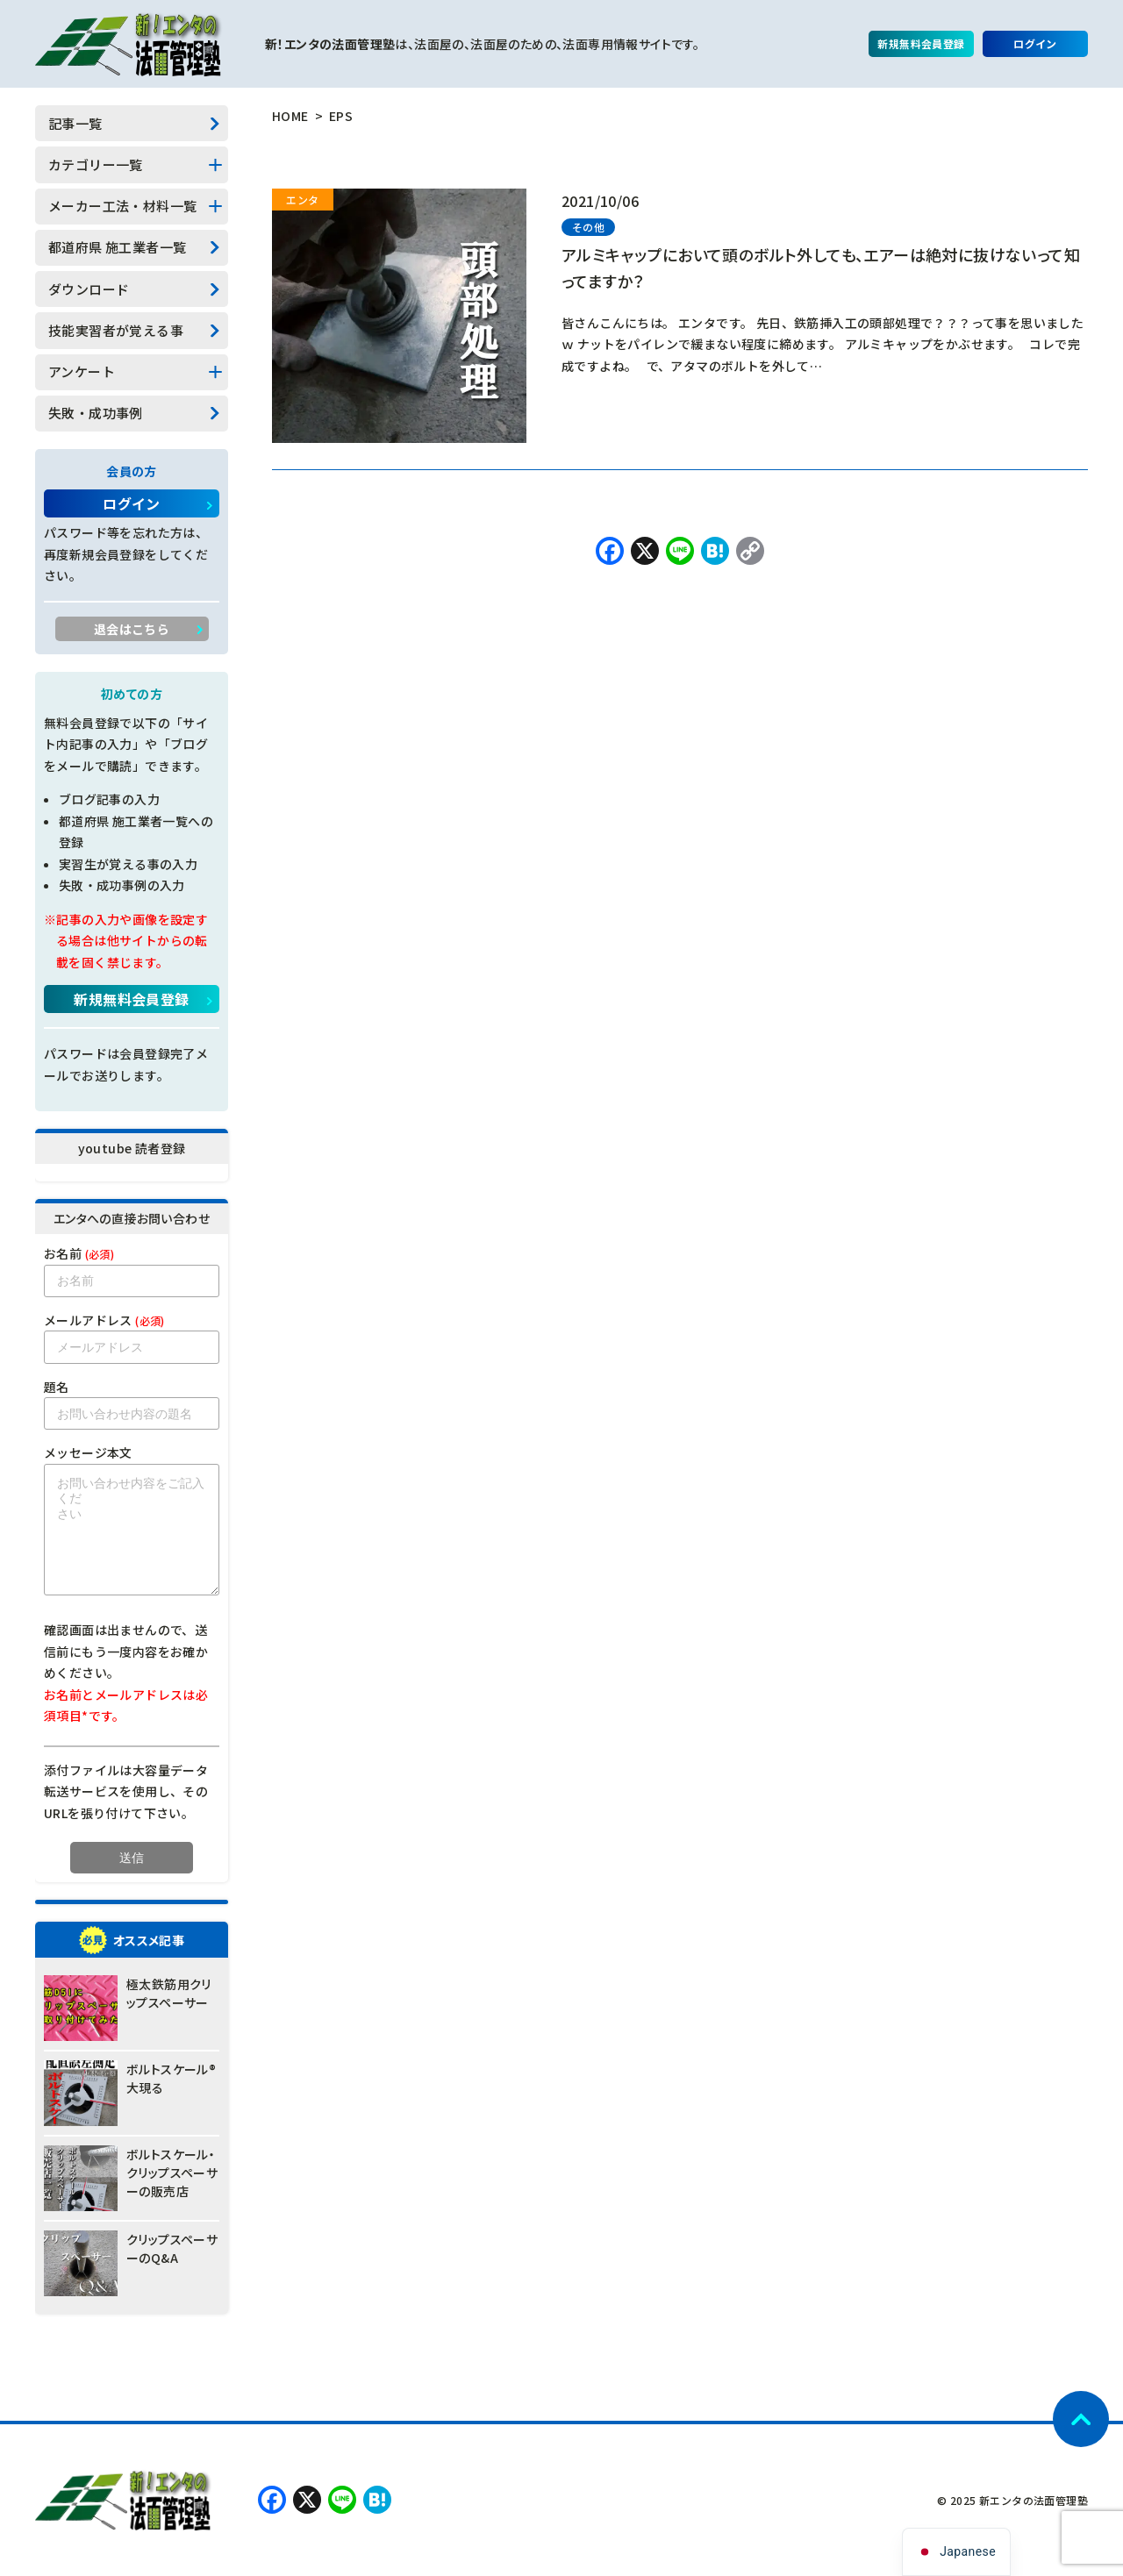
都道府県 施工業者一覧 (117, 247)
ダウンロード (88, 289)
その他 (588, 226)
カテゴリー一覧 (95, 164)
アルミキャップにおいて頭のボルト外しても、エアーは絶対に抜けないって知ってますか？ (821, 267)
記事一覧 (75, 123)
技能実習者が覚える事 (115, 330)
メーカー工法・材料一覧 (122, 205)
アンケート (81, 371)
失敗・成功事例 (95, 412)
